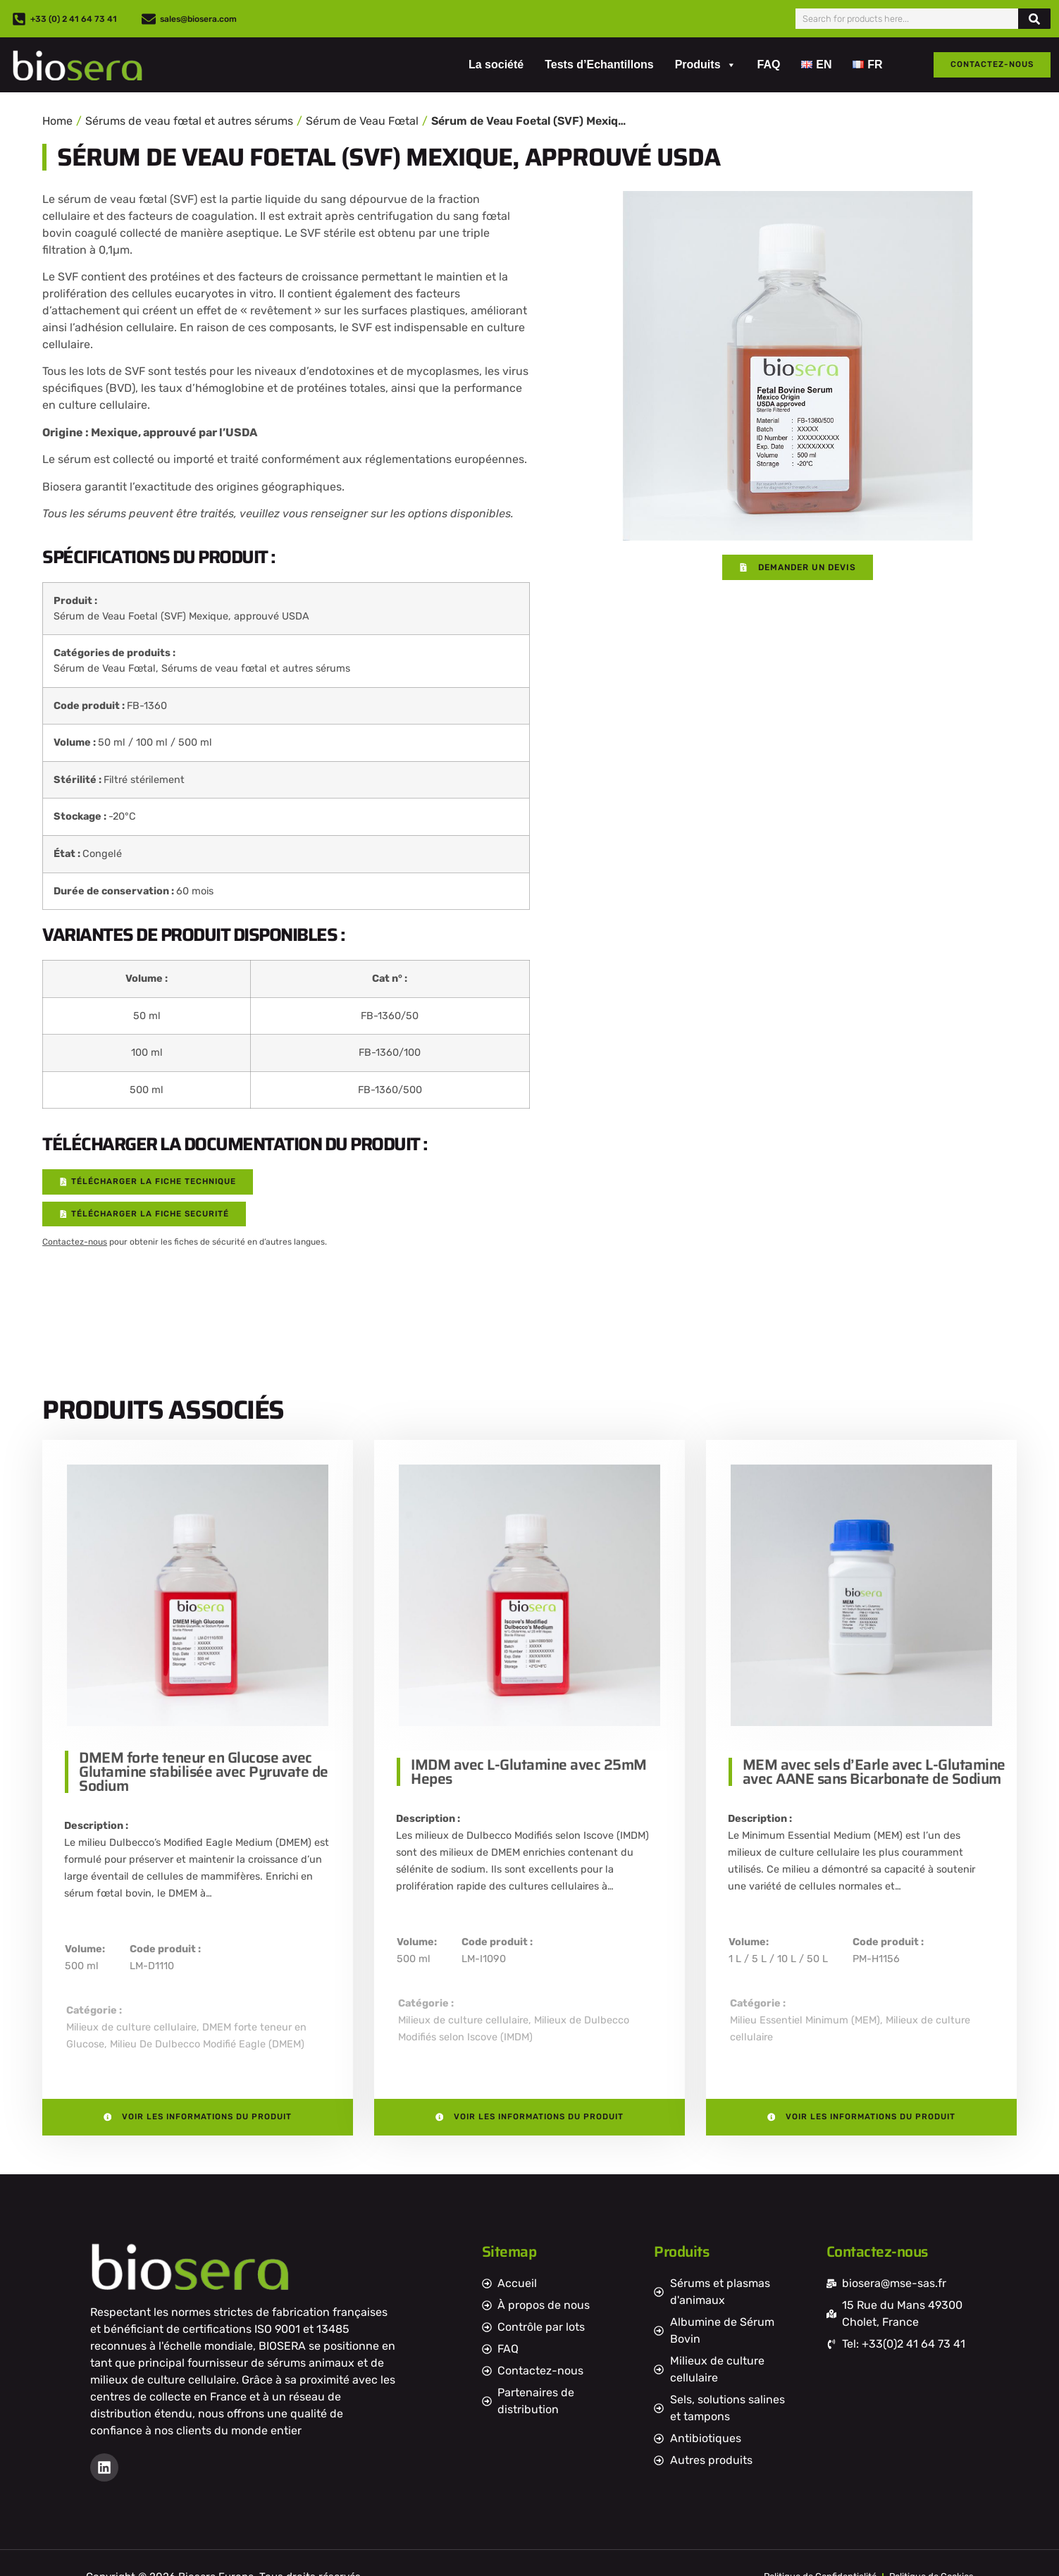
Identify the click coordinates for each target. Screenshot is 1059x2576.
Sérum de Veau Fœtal (362, 121)
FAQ (769, 64)
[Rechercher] (1034, 18)
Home (57, 121)
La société (496, 64)
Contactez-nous (74, 1242)
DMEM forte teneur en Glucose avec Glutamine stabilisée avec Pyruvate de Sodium (203, 1772)
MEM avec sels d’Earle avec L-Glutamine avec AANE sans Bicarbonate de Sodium (874, 1772)
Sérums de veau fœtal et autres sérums (189, 121)
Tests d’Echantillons (599, 64)
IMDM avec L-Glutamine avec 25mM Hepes (529, 1772)
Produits (705, 65)
